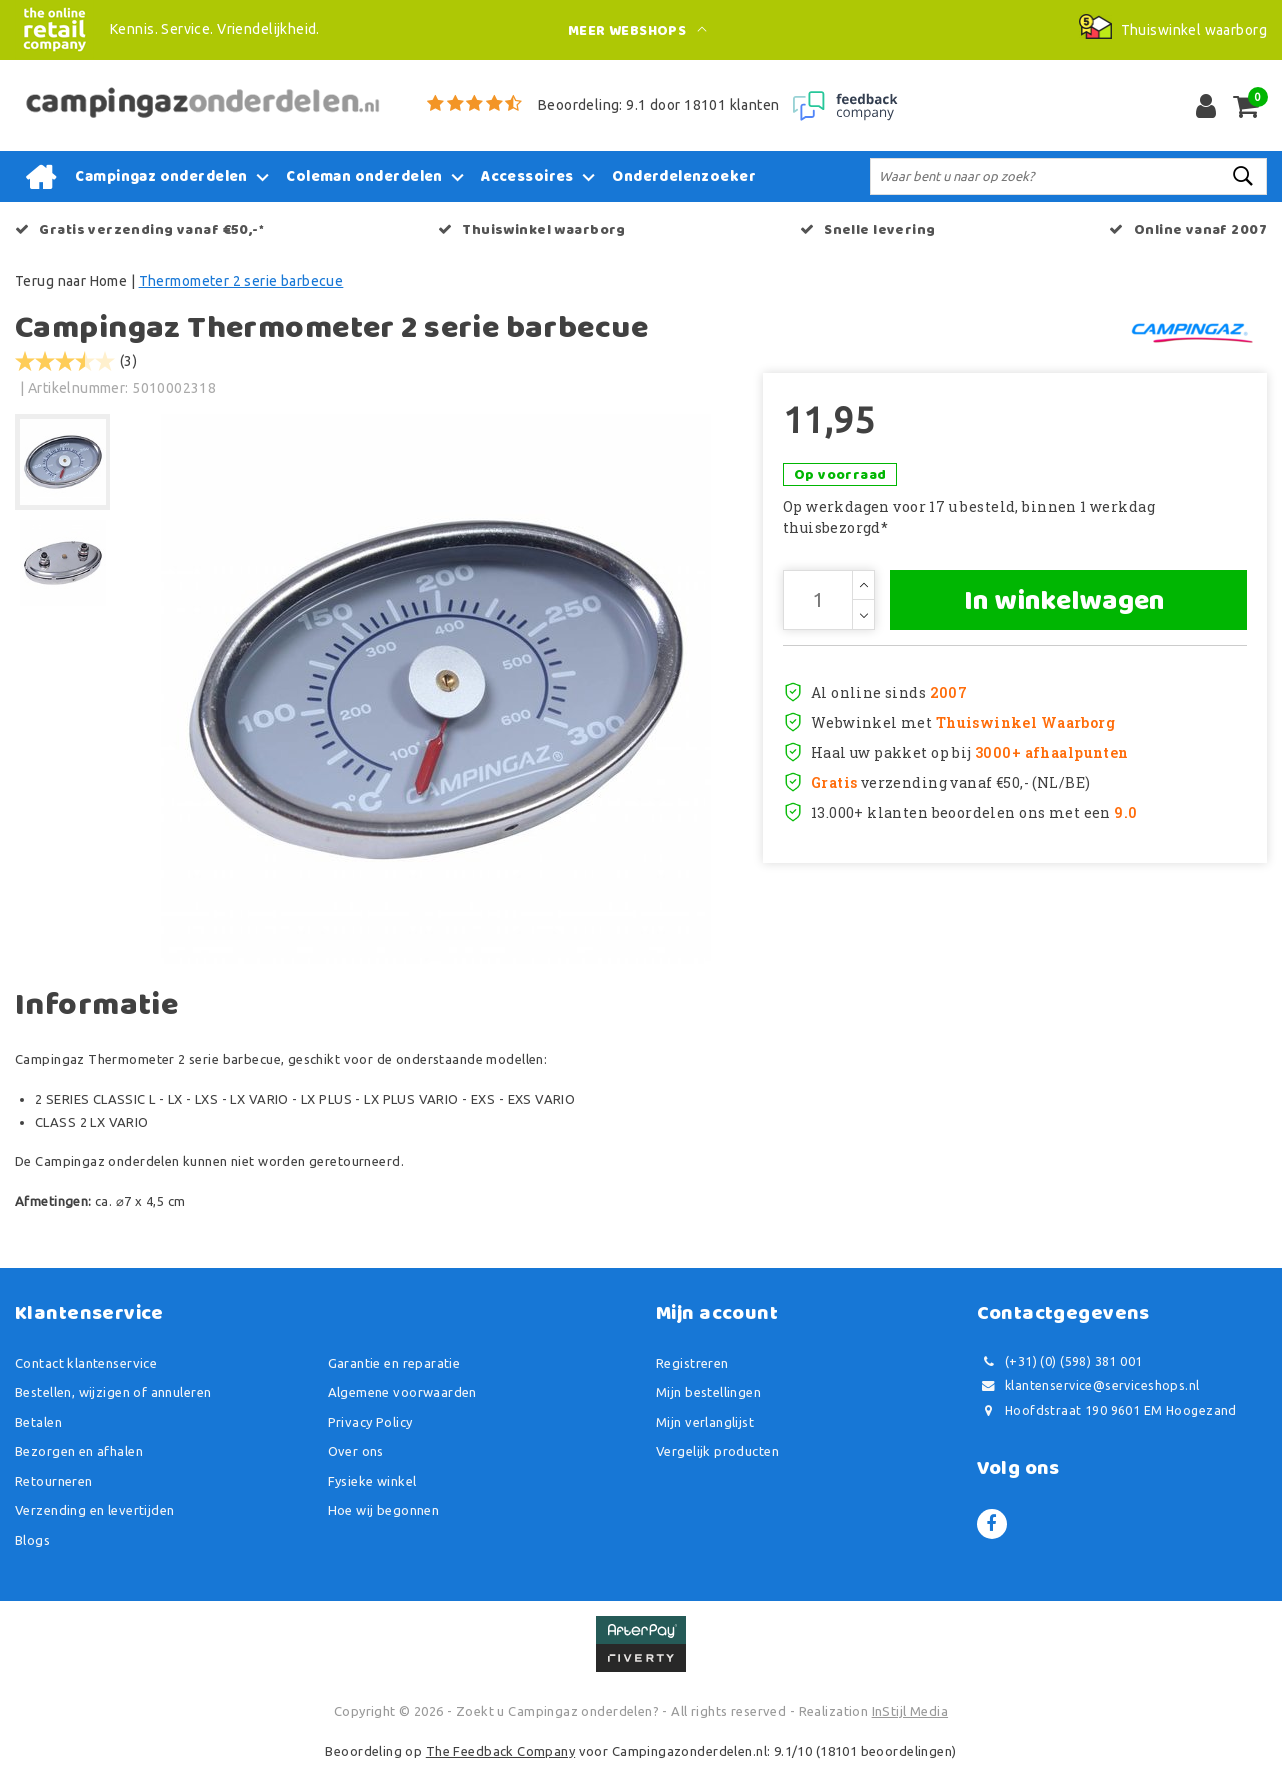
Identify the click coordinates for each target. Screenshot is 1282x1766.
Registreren (692, 1363)
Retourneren (54, 1481)
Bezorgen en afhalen (79, 1451)
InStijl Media (910, 1711)
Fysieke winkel (372, 1481)
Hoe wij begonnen (384, 1510)
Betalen (38, 1422)
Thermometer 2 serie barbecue (241, 281)
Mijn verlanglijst (705, 1422)
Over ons (356, 1451)
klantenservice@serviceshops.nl (1088, 1385)
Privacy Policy (370, 1422)
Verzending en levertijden (95, 1510)
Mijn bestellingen (708, 1392)
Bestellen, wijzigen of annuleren (113, 1392)
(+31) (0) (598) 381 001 (1060, 1361)
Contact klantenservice (86, 1363)
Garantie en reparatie (394, 1363)
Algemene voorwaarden (402, 1392)
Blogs (32, 1540)
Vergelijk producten (717, 1451)
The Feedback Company (500, 1751)
